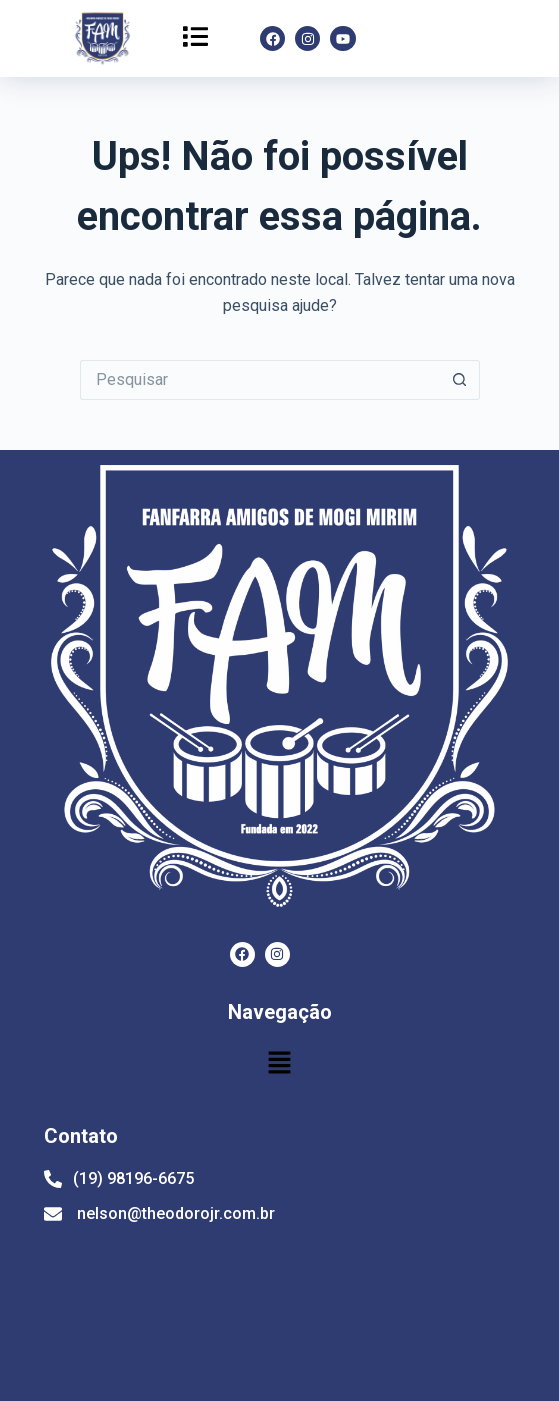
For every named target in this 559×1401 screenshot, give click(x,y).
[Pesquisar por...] (260, 380)
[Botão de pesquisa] (460, 380)
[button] (195, 38)
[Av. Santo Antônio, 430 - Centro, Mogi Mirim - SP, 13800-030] (269, 1314)
